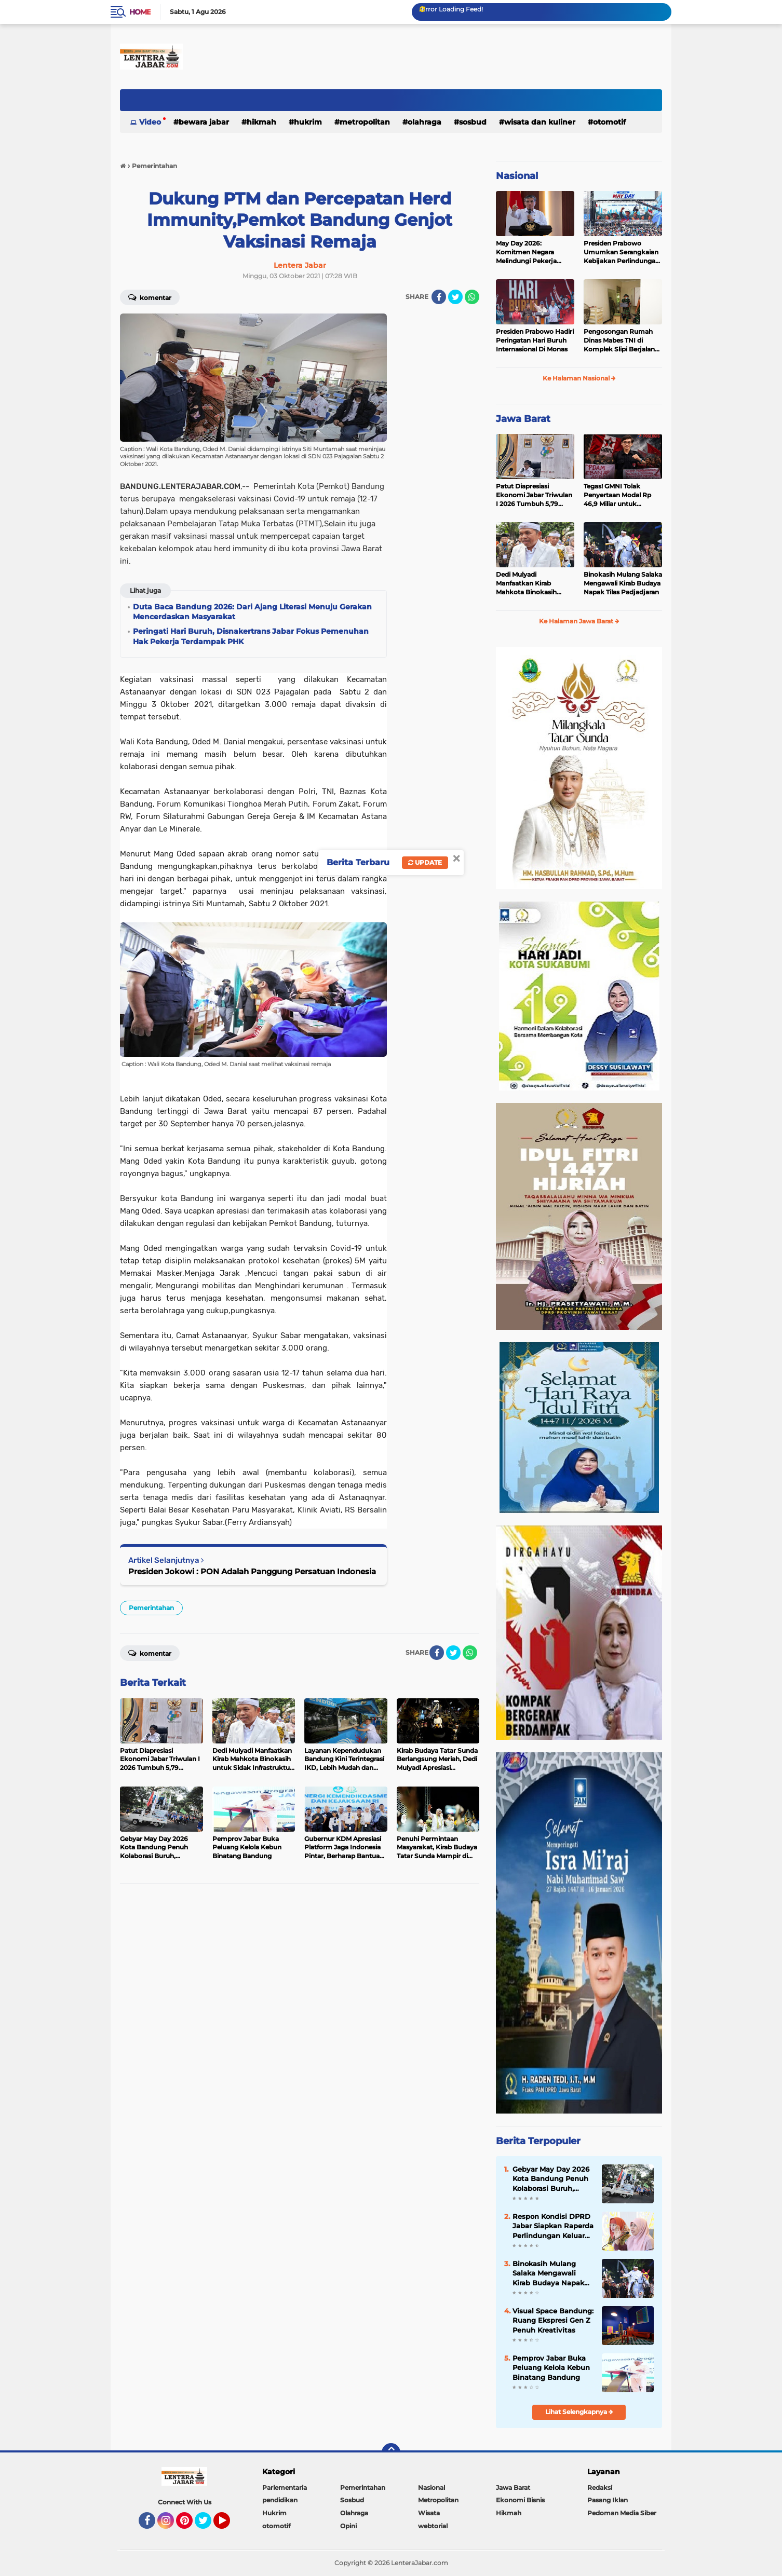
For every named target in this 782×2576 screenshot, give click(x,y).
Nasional (517, 176)
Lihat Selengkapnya (579, 2412)
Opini (348, 2526)
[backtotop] (391, 2452)
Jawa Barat (523, 419)
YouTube (229, 2525)
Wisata (429, 2513)
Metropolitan (365, 122)
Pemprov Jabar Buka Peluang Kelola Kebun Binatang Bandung (551, 2367)
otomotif (609, 122)
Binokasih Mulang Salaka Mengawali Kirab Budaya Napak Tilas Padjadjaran (623, 583)
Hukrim (308, 122)
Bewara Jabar (204, 122)
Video (150, 122)
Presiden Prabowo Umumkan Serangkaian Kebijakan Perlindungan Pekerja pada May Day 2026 (621, 252)
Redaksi (599, 2487)
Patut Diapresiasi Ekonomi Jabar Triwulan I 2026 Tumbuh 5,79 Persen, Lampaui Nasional (534, 495)
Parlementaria (284, 2487)
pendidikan (280, 2500)
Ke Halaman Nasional (579, 378)
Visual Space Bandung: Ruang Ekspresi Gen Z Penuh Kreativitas (553, 2320)
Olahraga (424, 122)
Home (140, 12)
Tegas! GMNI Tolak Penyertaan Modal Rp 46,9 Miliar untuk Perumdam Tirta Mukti (619, 495)
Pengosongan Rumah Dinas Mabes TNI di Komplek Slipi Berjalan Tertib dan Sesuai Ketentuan (619, 340)
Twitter (208, 2525)
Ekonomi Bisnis (520, 2500)
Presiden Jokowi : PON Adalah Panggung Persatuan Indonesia (252, 1571)
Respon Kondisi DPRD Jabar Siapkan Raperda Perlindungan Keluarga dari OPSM (553, 2226)
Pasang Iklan (607, 2500)
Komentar (149, 297)
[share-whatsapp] (472, 297)
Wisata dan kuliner (539, 122)
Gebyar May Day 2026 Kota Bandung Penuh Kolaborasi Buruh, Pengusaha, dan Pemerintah (551, 2179)
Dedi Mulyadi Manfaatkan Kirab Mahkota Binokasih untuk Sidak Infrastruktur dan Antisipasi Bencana (526, 583)
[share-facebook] (439, 297)
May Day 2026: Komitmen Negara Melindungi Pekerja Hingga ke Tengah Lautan (526, 252)
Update (425, 862)
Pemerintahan (151, 1608)
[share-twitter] (455, 297)
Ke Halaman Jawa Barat (579, 621)
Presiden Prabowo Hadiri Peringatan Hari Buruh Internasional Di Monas (535, 340)
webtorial (433, 2526)
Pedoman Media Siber (621, 2513)
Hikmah (261, 122)
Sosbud (473, 122)
